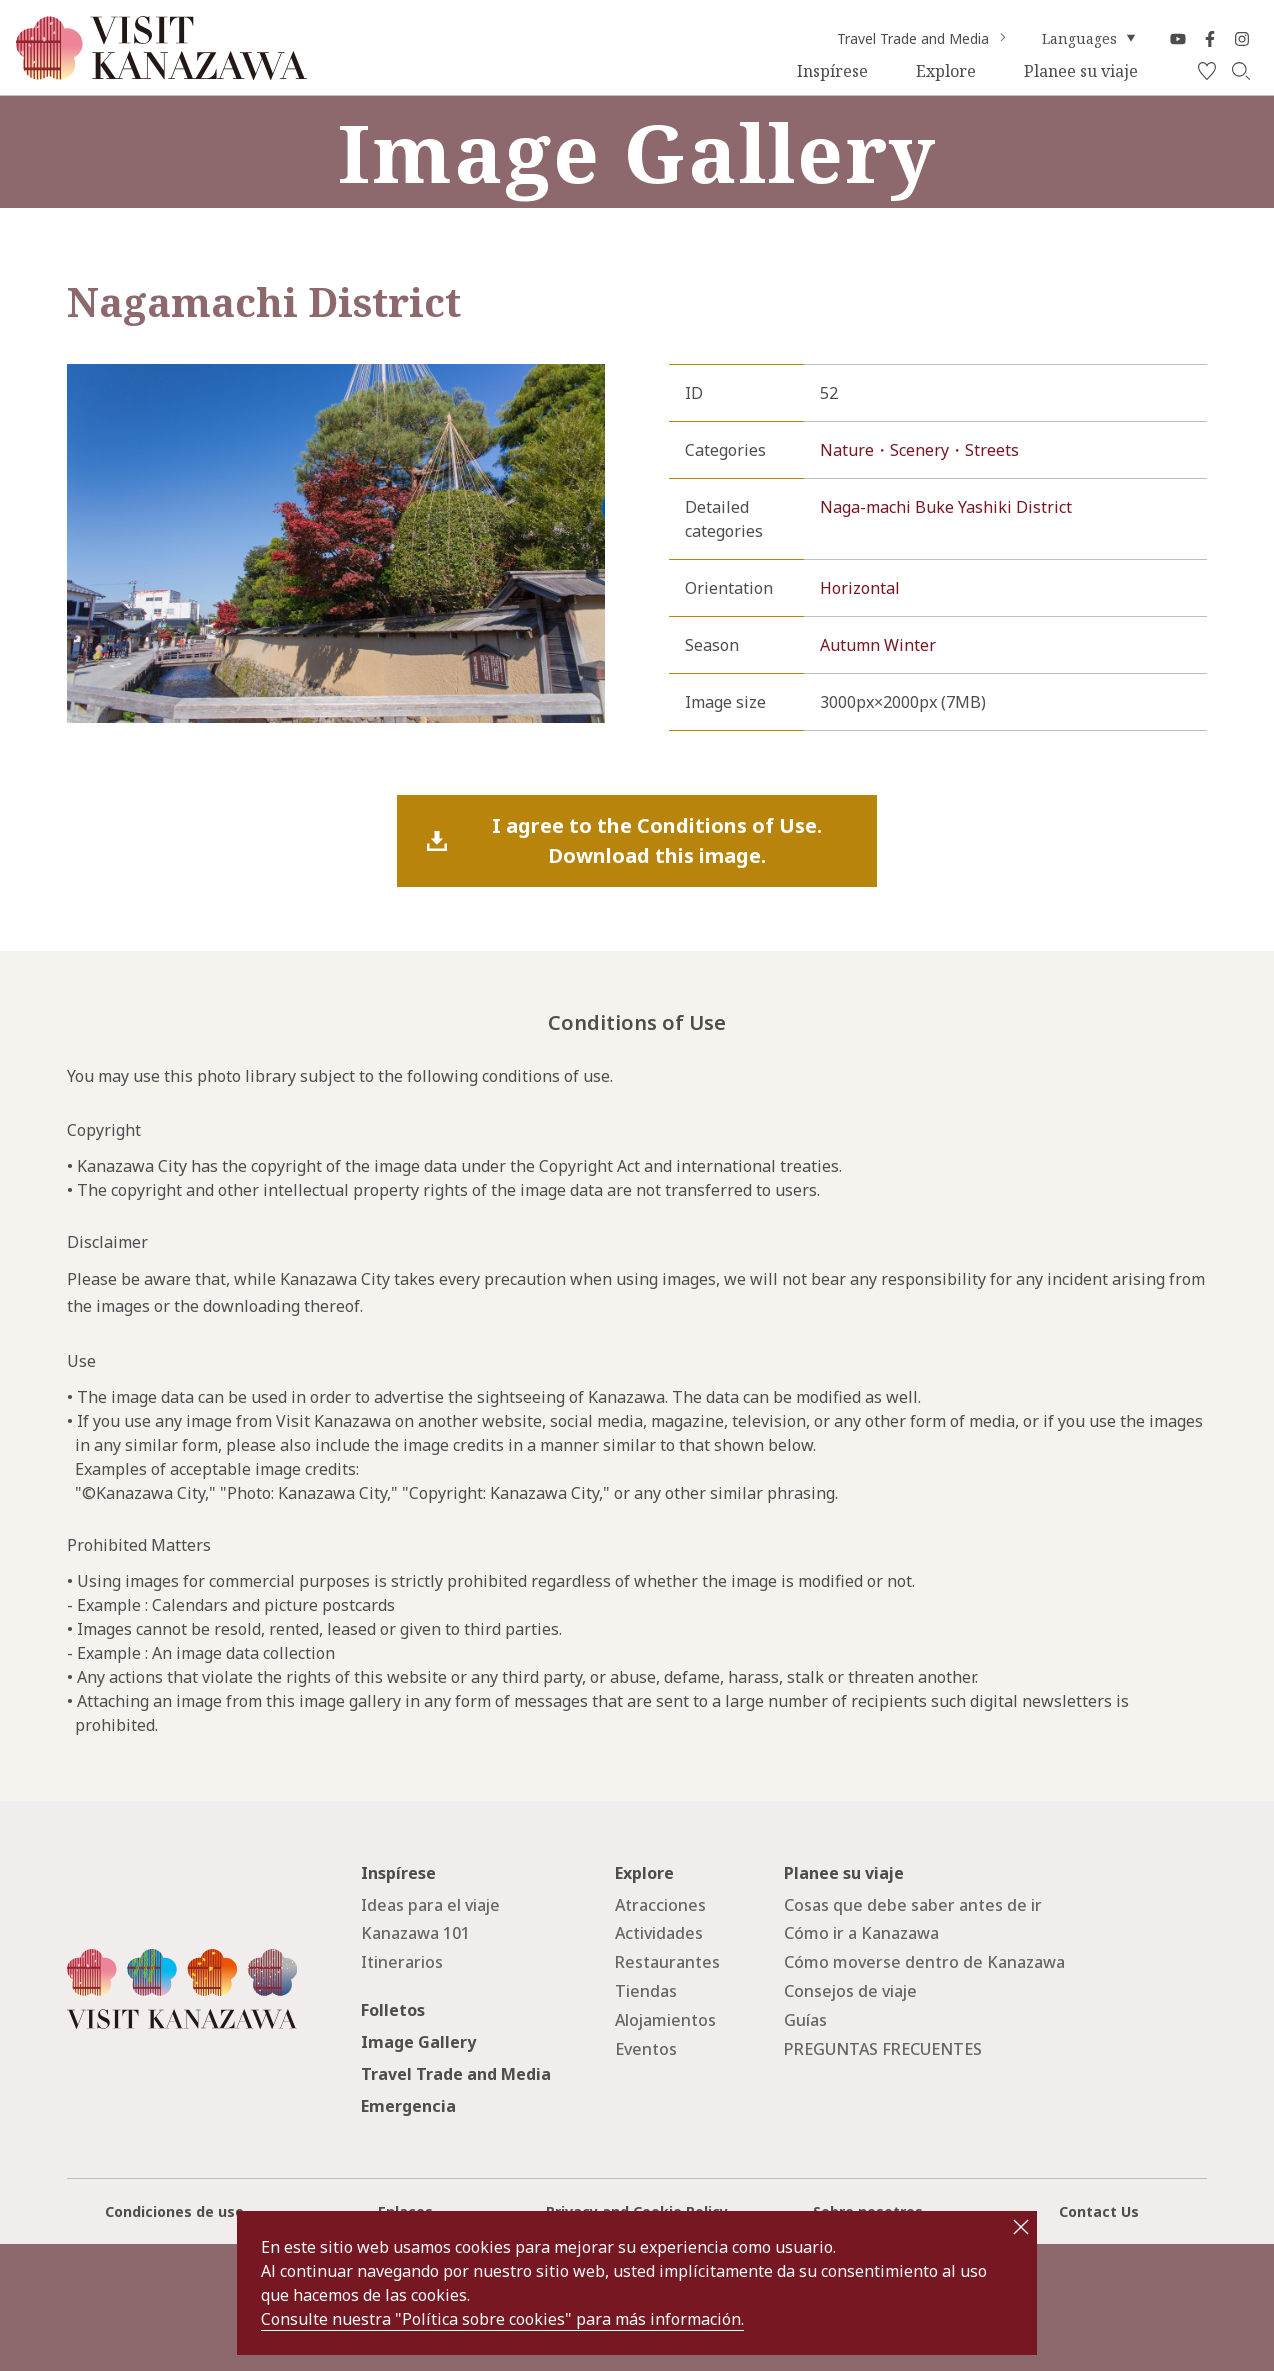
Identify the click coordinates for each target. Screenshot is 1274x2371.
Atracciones (660, 1905)
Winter (910, 645)
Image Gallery (418, 2042)
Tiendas (646, 1991)
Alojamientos (665, 2020)
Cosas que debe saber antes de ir (913, 1905)
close (1021, 2227)
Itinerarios (402, 1962)
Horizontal (860, 588)
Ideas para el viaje (430, 1905)
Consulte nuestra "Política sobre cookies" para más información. (502, 2319)
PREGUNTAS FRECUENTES (883, 2049)
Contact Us (1099, 2211)
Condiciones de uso (174, 2211)
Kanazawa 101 (415, 1933)
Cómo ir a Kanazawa (861, 1933)
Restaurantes (667, 1962)
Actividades (659, 1933)
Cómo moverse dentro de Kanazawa (924, 1962)
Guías (805, 2020)
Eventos (646, 2049)
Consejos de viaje (850, 1991)
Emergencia (408, 2106)
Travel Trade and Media (923, 39)
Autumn (850, 645)
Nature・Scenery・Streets (919, 450)
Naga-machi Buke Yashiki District (946, 507)
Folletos (393, 2010)
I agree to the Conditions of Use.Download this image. (657, 840)
